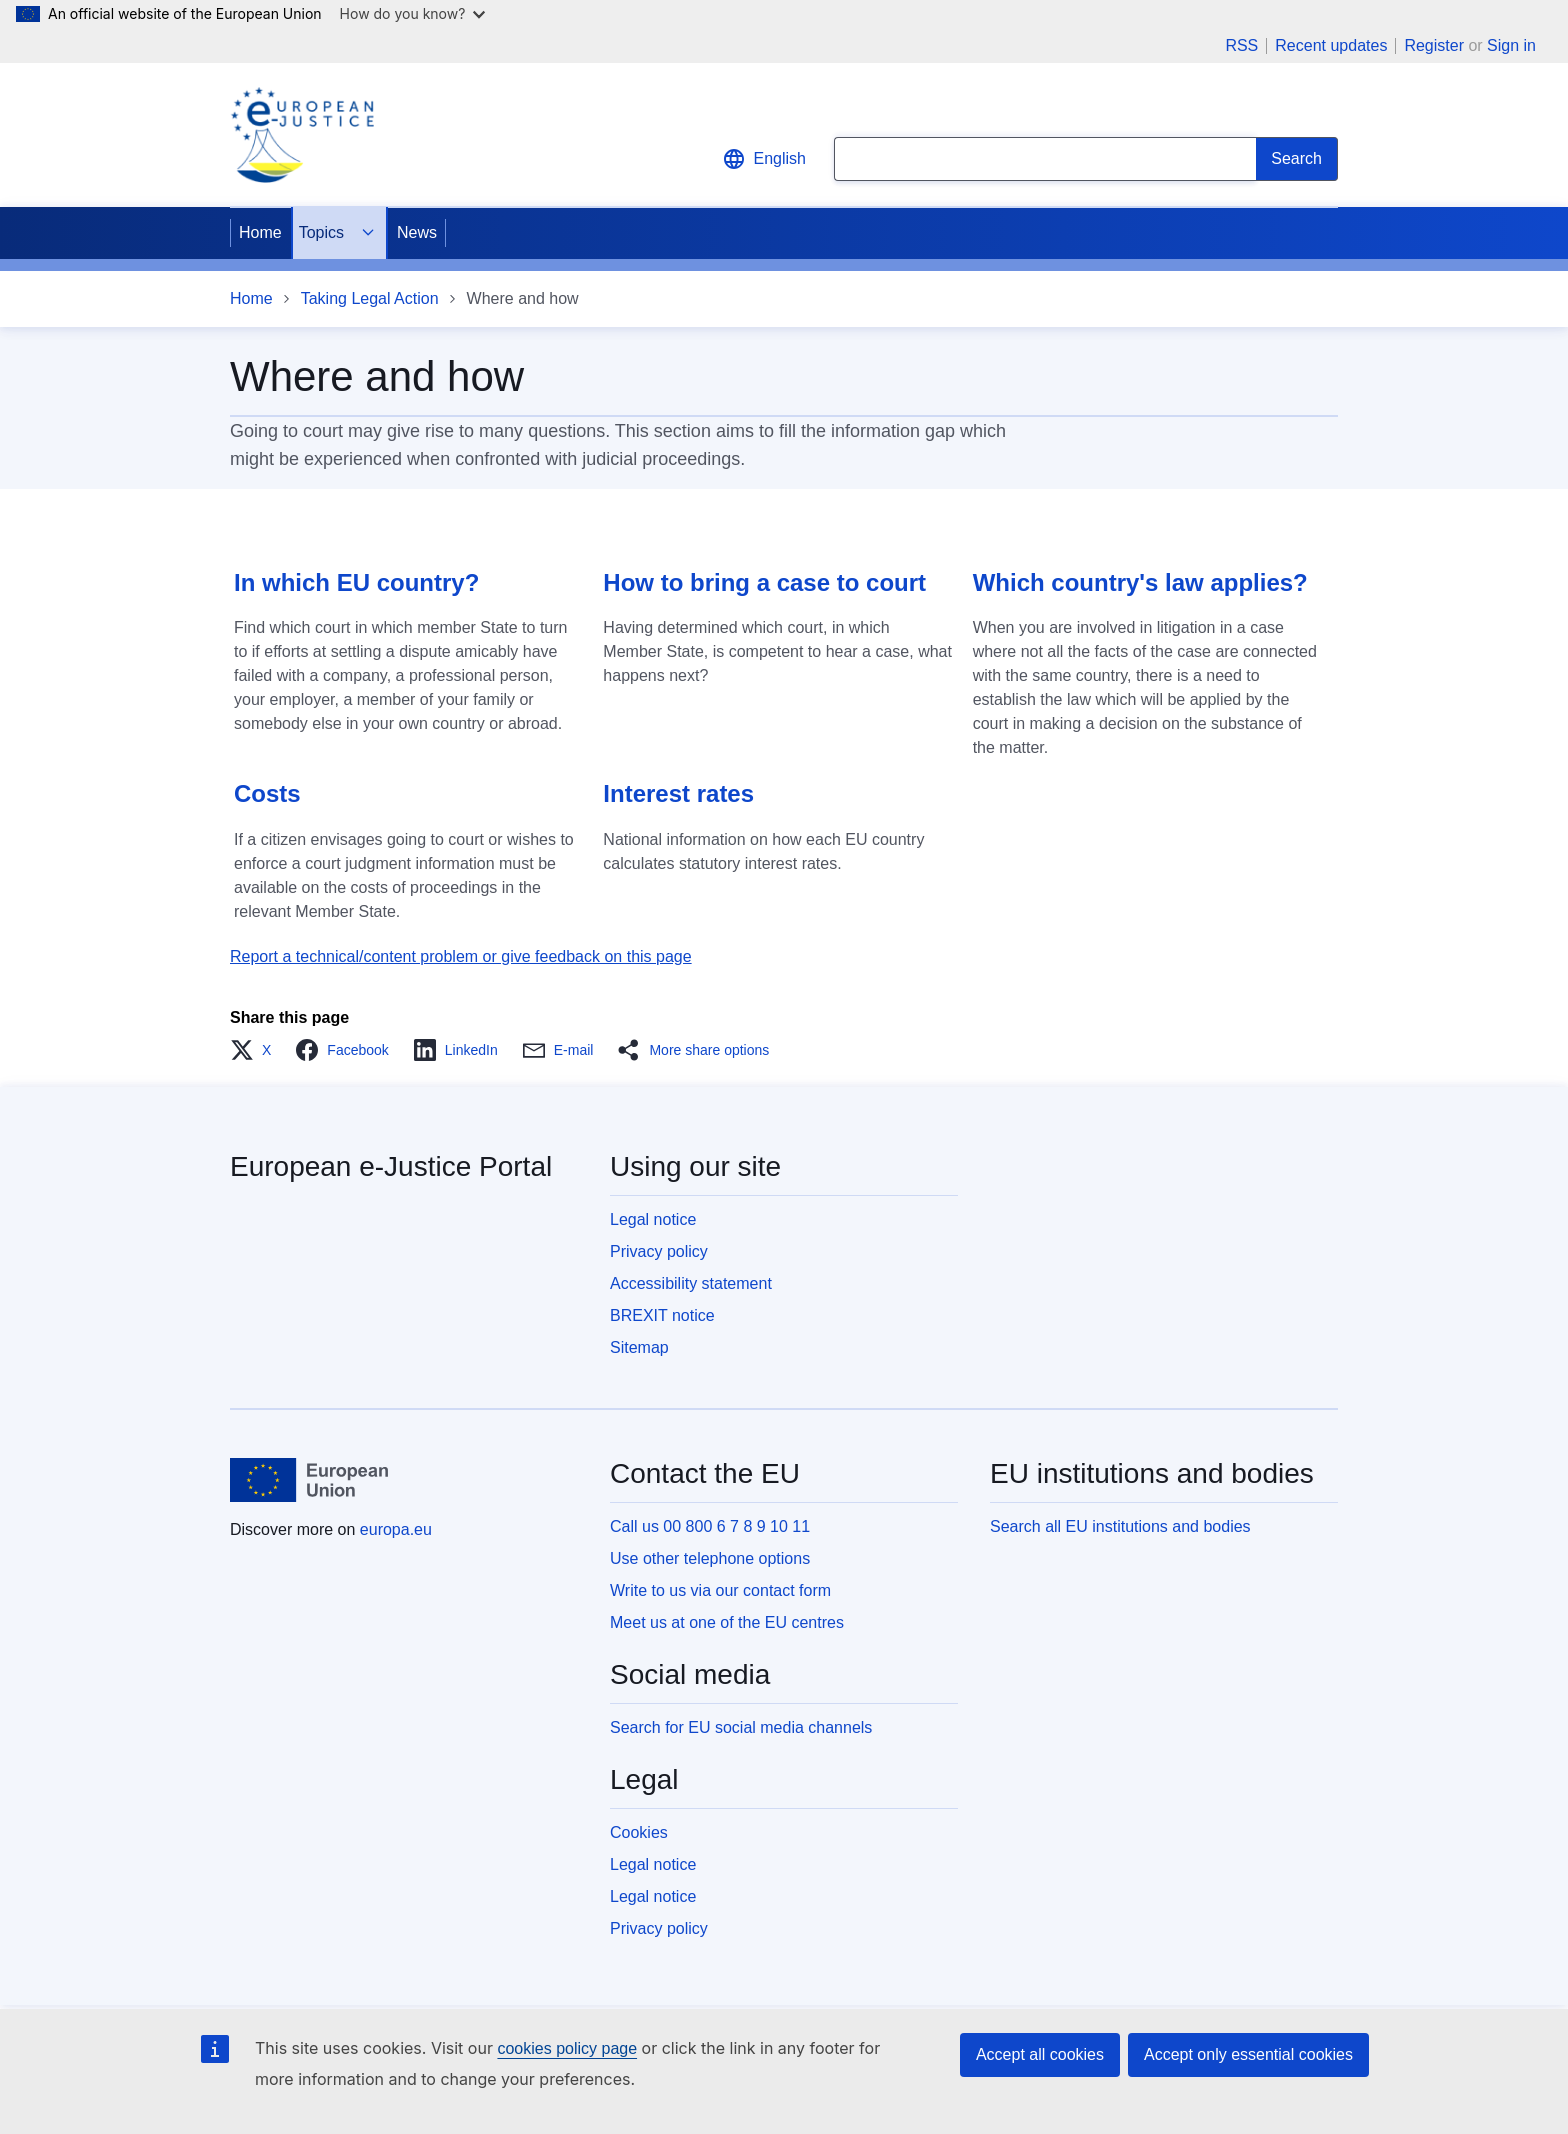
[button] (256, 1050)
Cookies (639, 1832)
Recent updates (1331, 46)
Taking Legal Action (370, 298)
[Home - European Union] (309, 1480)
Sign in (1511, 45)
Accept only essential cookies (1248, 2054)
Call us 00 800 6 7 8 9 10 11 (710, 1526)
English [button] (764, 159)
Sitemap (639, 1347)
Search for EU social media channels (741, 1727)
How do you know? (413, 13)
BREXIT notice (662, 1315)
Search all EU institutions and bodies (1120, 1526)
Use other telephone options (710, 1558)
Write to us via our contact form (720, 1590)
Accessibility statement (691, 1283)
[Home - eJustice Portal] (302, 135)
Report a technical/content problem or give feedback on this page (461, 956)
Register (1434, 45)
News (417, 232)
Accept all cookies (1040, 2054)
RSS (1241, 46)
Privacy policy (659, 1251)
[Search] (1297, 159)
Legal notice (653, 1219)
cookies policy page (567, 2048)
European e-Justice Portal (391, 1166)
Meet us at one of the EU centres (727, 1622)
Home (260, 232)
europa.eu (396, 1529)
